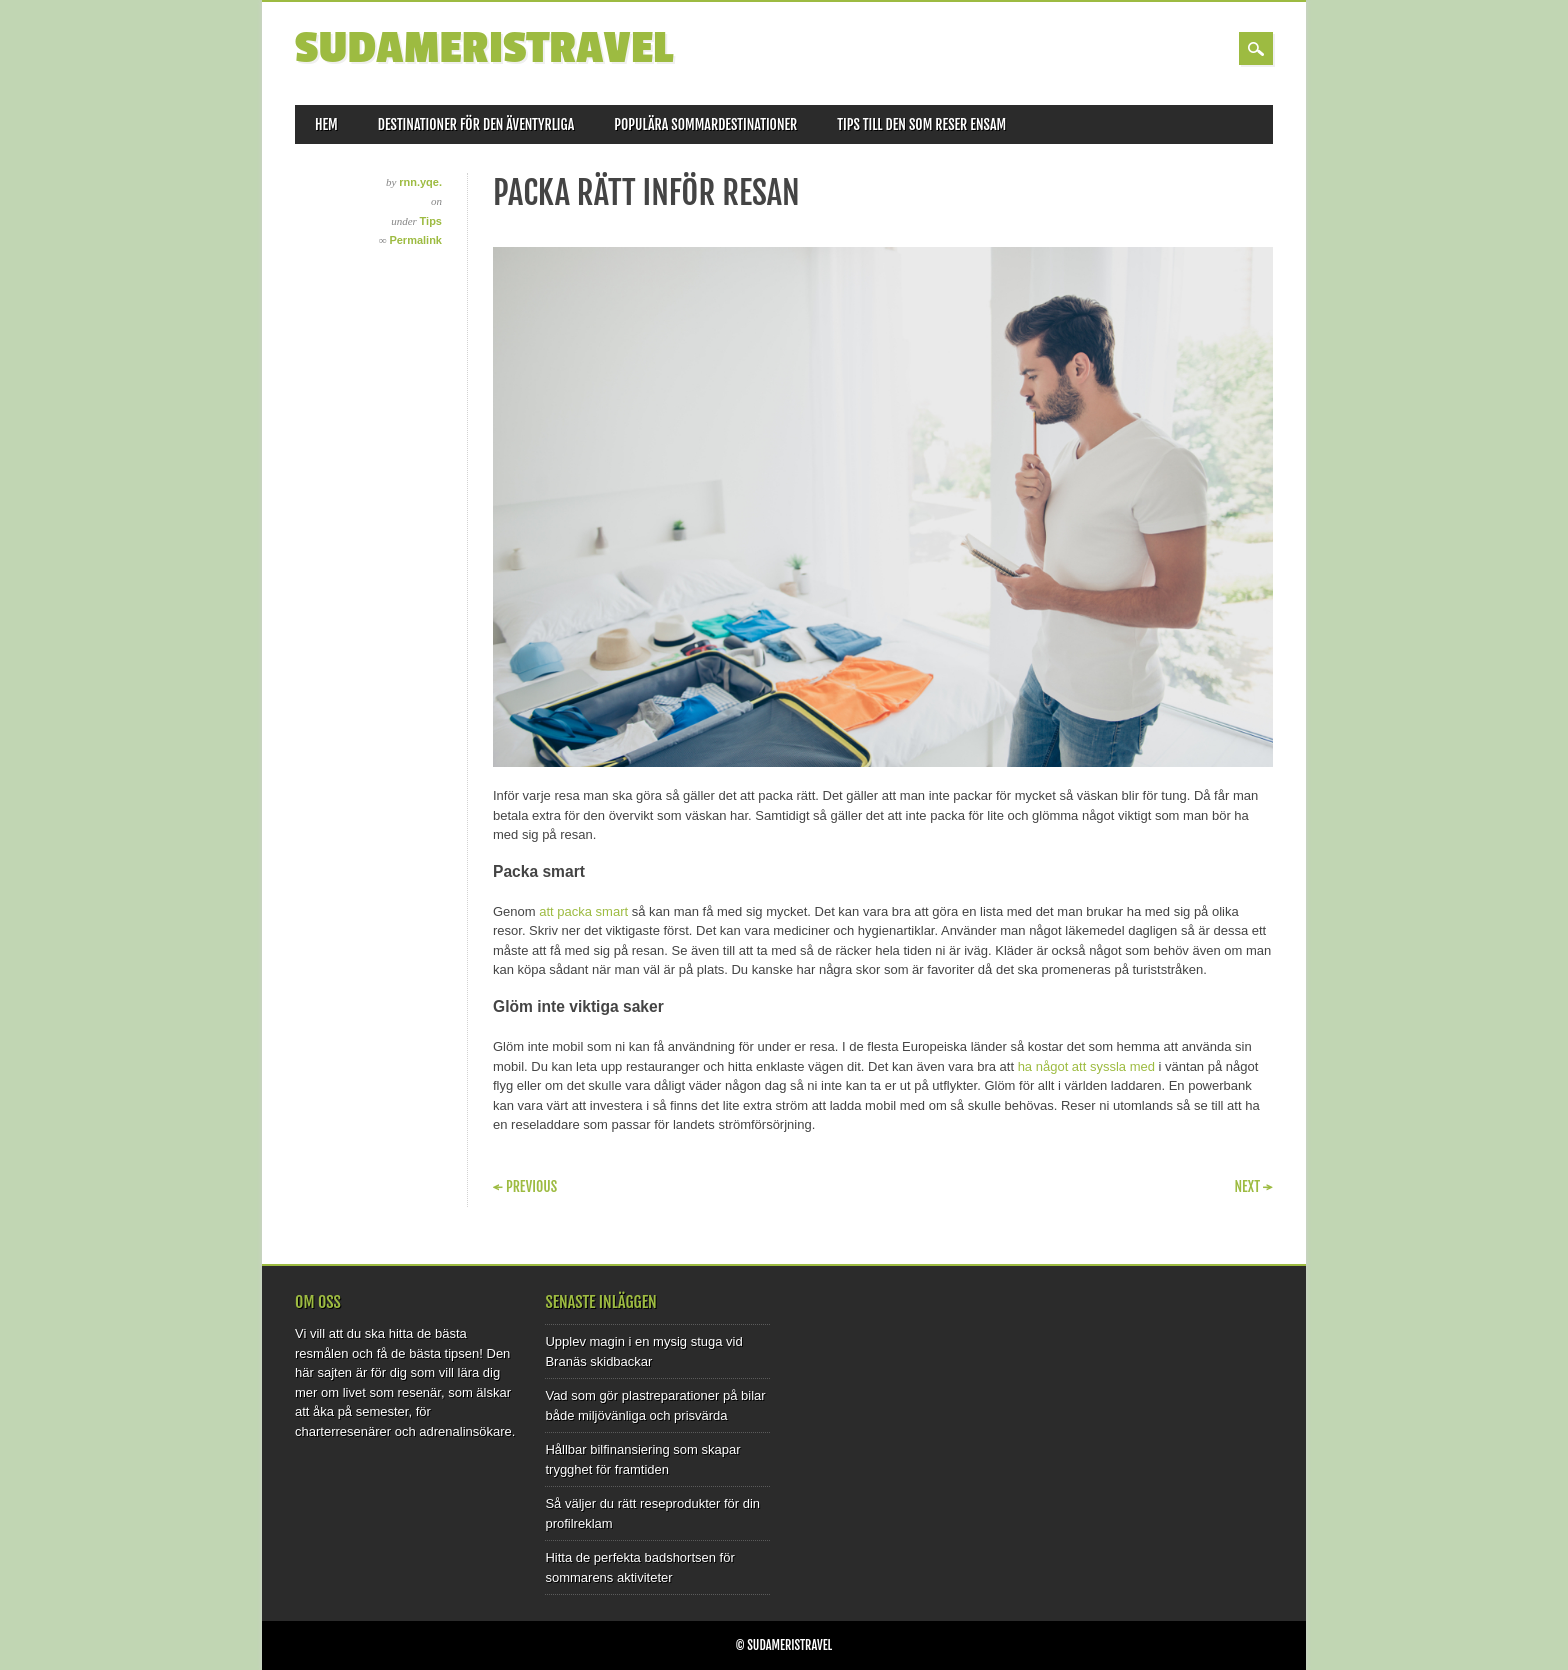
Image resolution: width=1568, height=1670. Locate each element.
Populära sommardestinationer (705, 124)
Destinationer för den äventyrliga (476, 124)
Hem (326, 124)
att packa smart (583, 911)
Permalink (415, 240)
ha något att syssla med (1086, 1066)
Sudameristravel (484, 48)
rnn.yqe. (420, 182)
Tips (431, 221)
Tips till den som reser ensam (921, 124)
